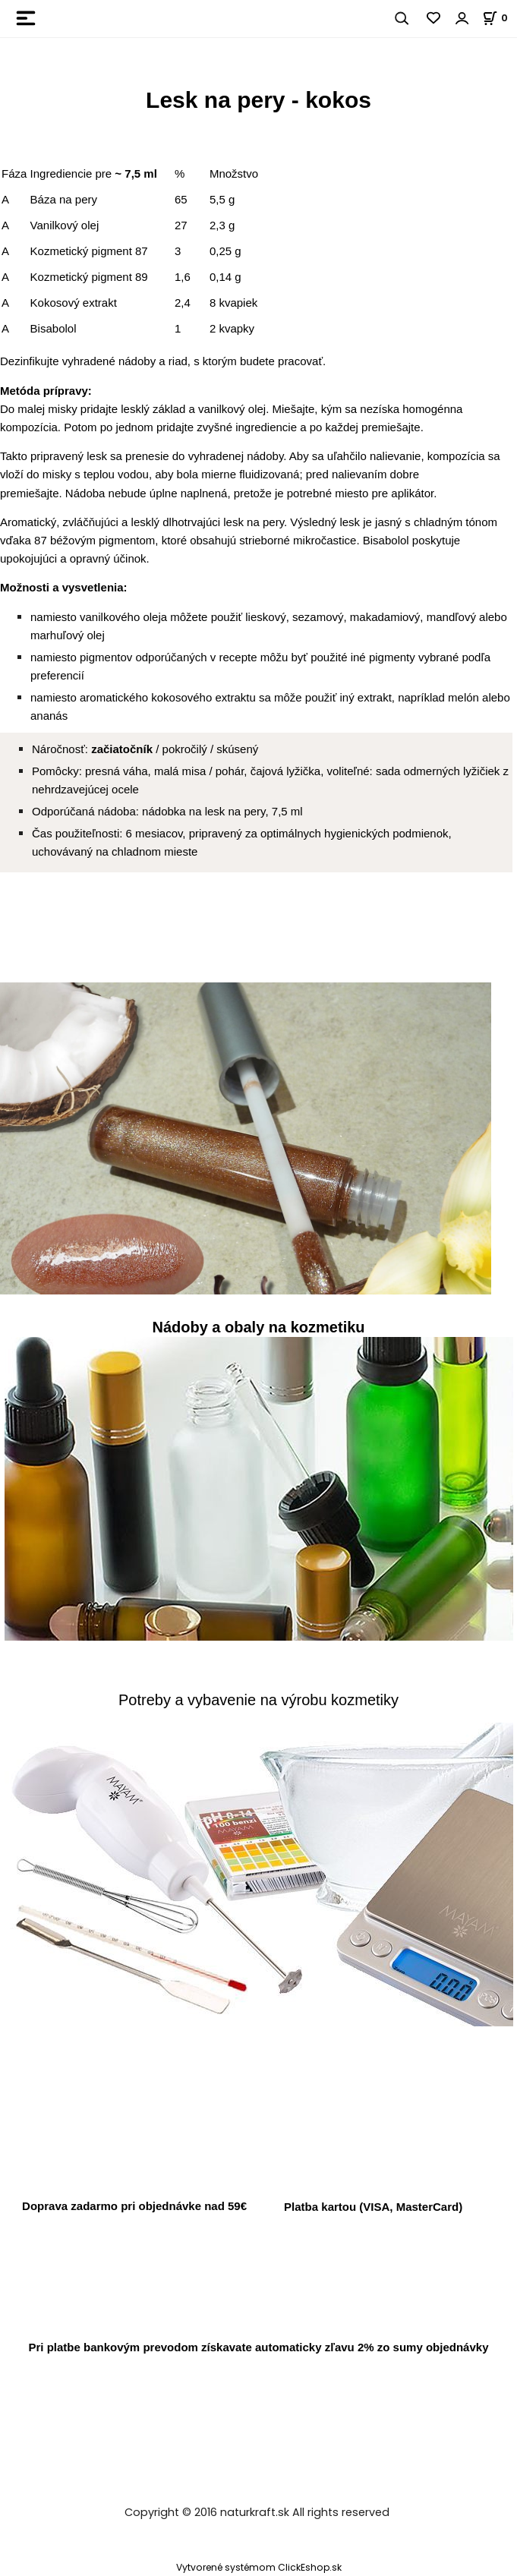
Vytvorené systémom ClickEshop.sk (259, 2567)
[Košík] (499, 18)
